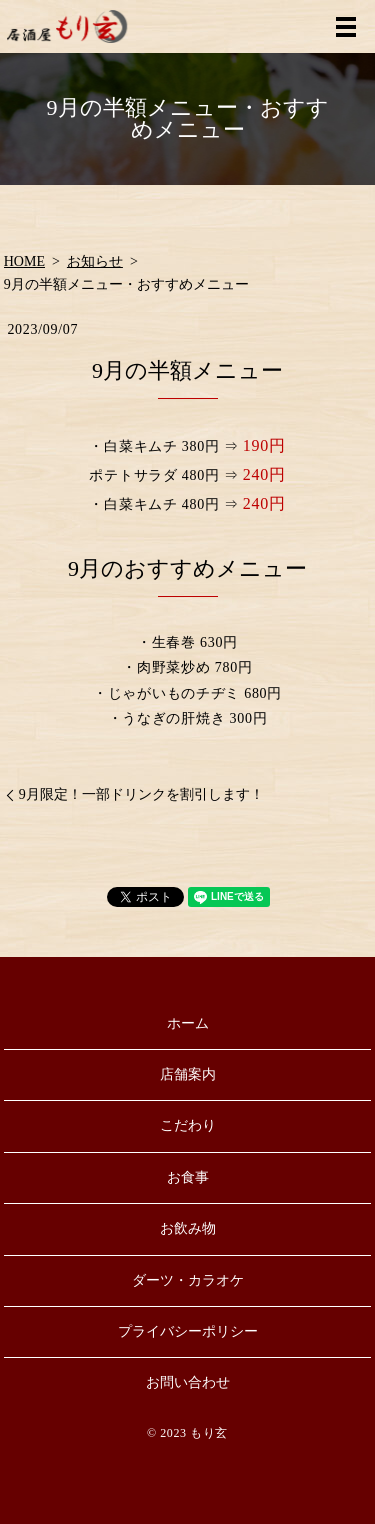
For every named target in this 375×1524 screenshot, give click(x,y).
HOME (24, 261)
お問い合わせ (188, 1382)
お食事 (188, 1177)
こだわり (188, 1125)
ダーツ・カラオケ (188, 1280)
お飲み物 (188, 1228)
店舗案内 (188, 1074)
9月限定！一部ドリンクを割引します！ (141, 794)
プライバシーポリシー (188, 1331)
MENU (346, 27)
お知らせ (95, 261)
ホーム (188, 1023)
